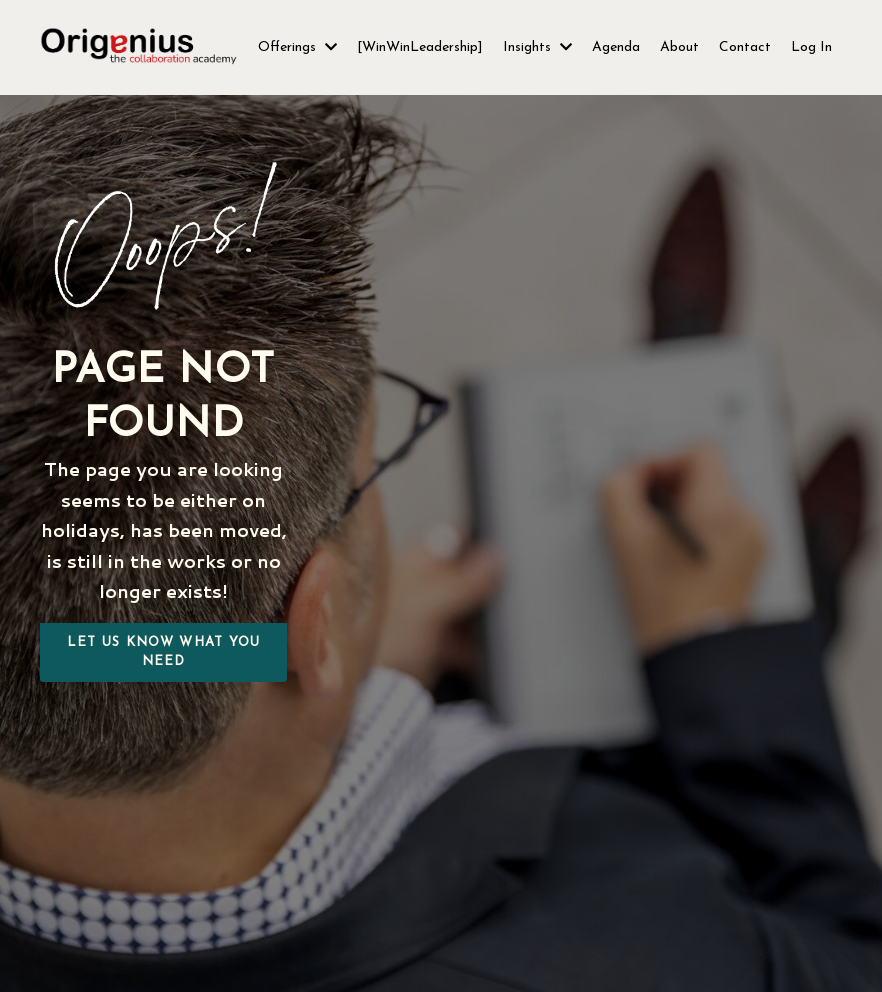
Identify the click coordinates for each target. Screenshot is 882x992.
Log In (811, 47)
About (679, 47)
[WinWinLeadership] (420, 47)
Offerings (297, 47)
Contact (745, 47)
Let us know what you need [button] (164, 652)
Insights (537, 47)
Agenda (616, 47)
